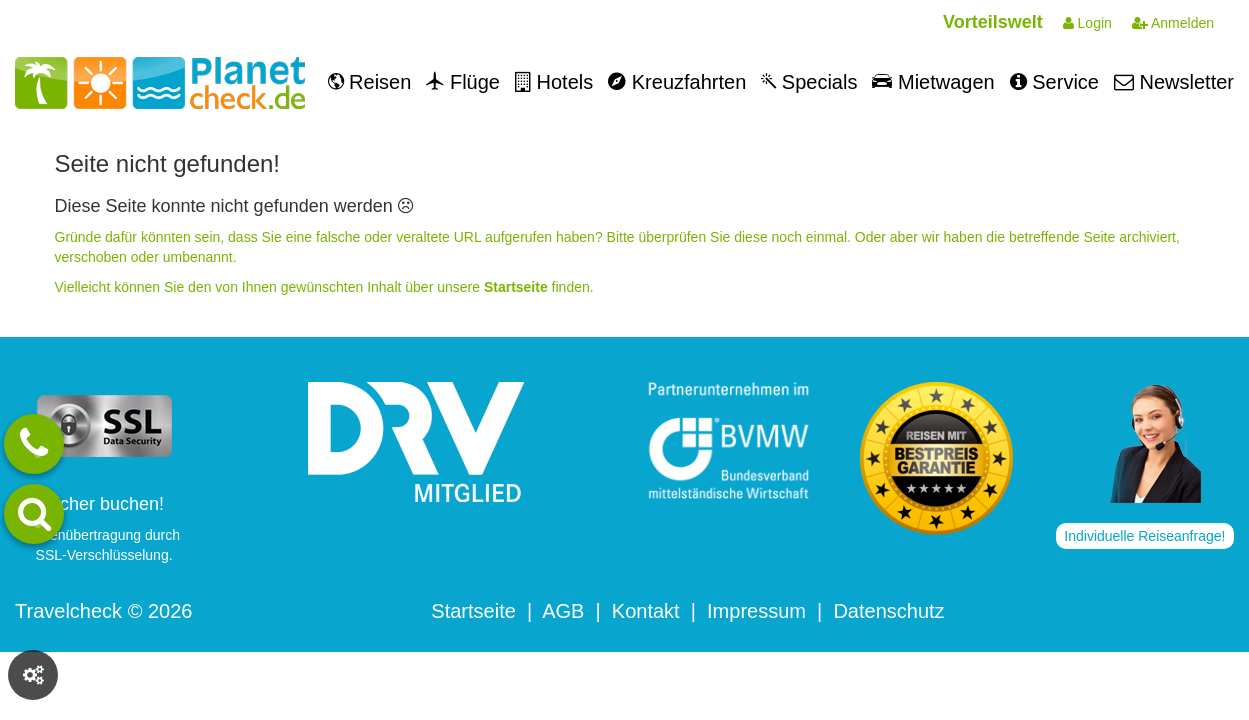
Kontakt (646, 611)
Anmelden (1173, 23)
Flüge (463, 82)
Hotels (554, 82)
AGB (563, 611)
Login (1087, 23)
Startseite (473, 611)
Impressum (756, 611)
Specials (809, 82)
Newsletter (1174, 82)
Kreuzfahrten (677, 82)
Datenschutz (888, 611)
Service (1054, 82)
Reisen (370, 82)
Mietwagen (933, 82)
